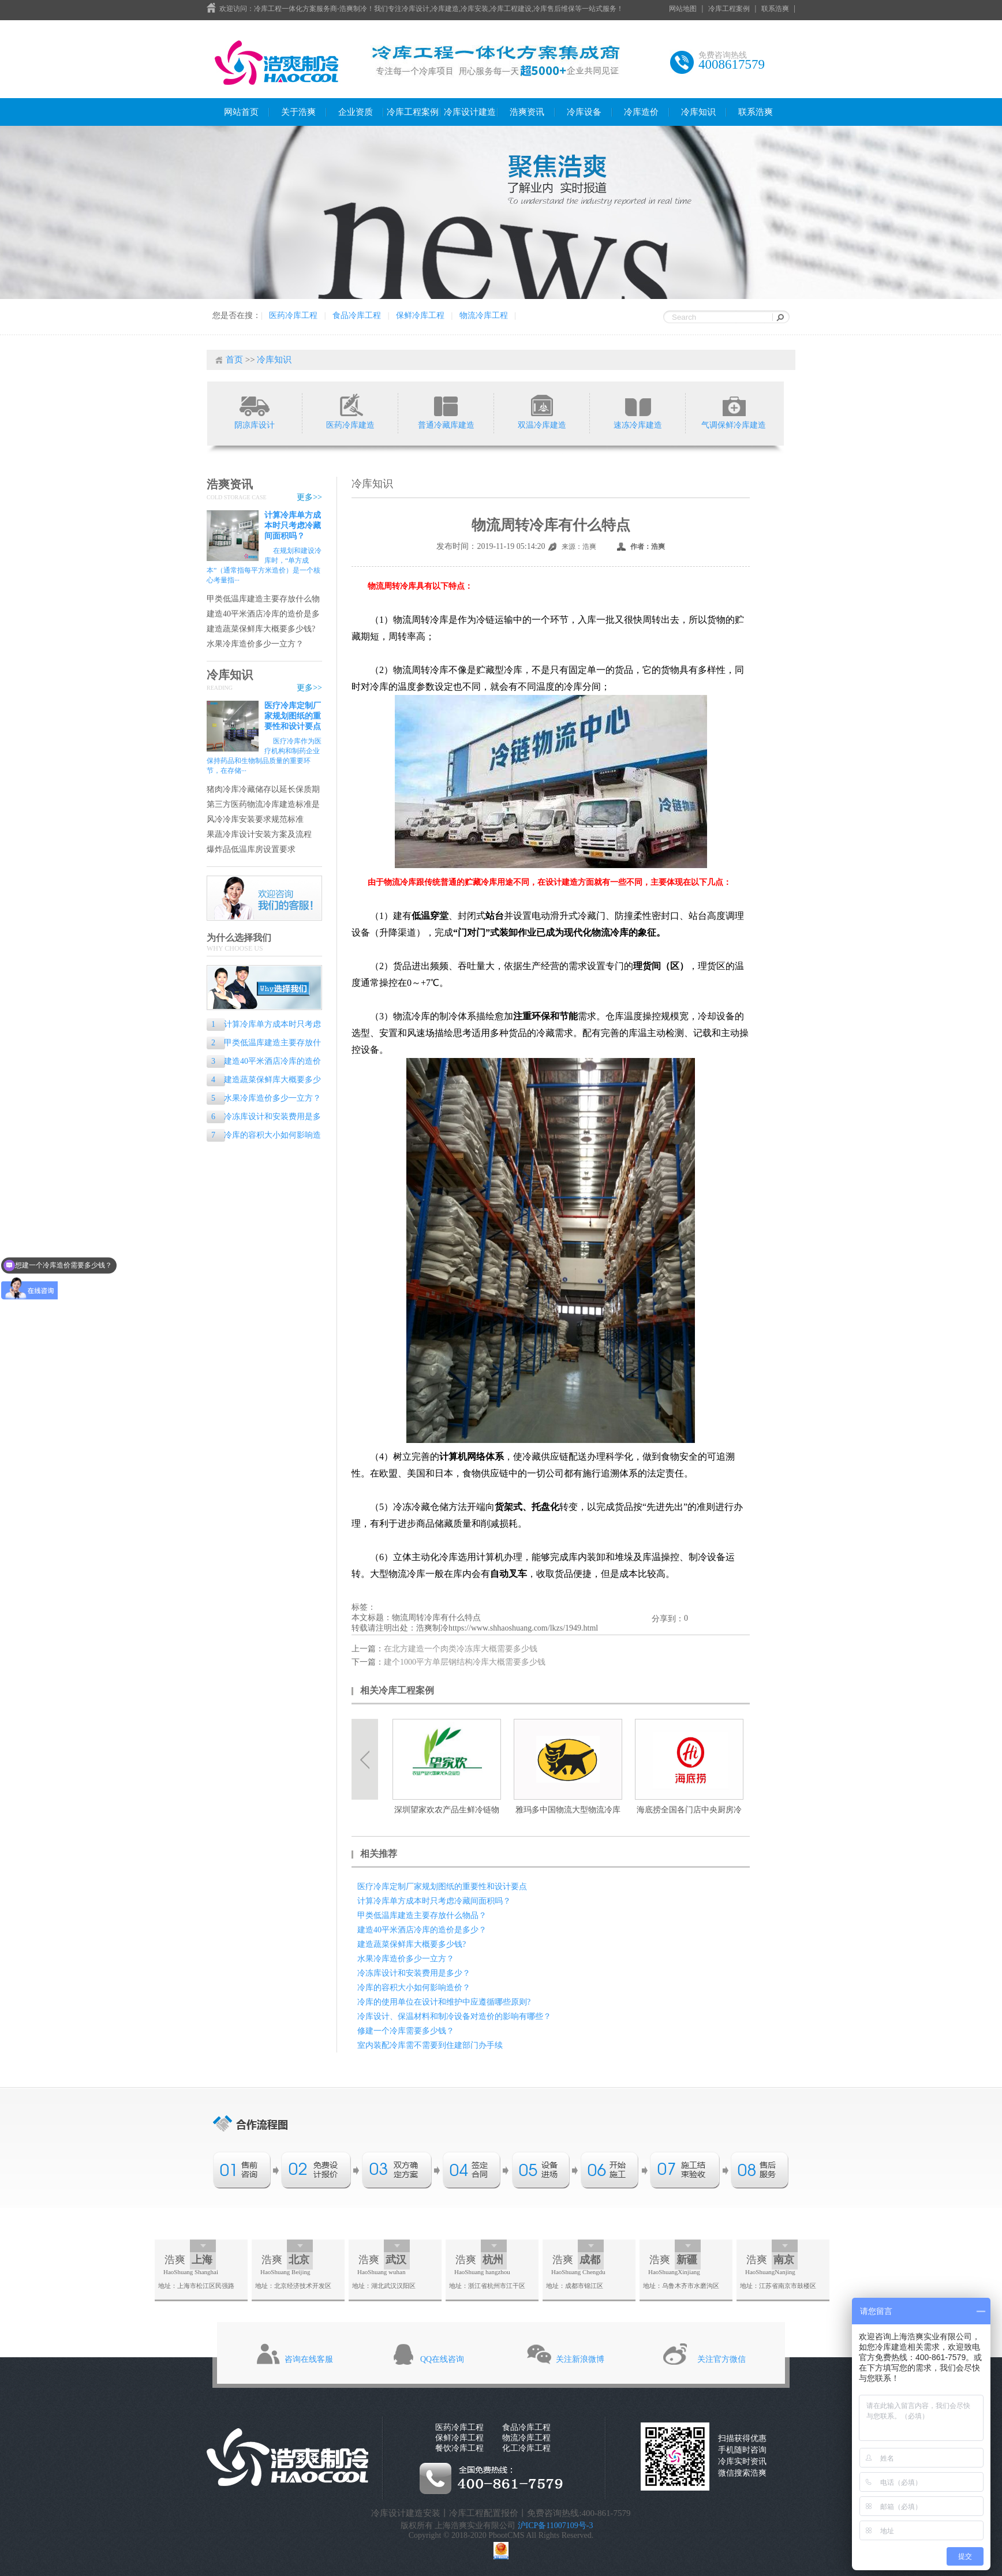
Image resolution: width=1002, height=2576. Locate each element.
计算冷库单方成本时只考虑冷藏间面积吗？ (292, 525)
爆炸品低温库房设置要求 (251, 849)
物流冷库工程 (483, 315)
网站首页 (241, 112)
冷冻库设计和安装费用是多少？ (264, 1117)
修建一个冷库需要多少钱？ (405, 2031)
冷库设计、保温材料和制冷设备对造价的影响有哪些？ (454, 2016)
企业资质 (355, 112)
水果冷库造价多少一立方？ (255, 644)
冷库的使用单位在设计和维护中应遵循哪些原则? (443, 2002)
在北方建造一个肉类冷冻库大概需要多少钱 (460, 1648)
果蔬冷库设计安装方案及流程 (259, 834)
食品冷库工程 (356, 315)
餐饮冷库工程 (459, 2448)
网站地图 (683, 9)
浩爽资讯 (527, 112)
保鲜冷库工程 (420, 315)
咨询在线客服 (309, 2359)
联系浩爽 (775, 9)
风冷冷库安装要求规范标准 (255, 819)
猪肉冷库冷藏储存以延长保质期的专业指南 (263, 790)
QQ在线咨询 (442, 2359)
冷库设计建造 (470, 112)
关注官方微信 (721, 2359)
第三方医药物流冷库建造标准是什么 (263, 805)
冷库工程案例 (729, 9)
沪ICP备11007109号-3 (555, 2525)
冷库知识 (698, 112)
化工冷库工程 (526, 2448)
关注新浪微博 (580, 2359)
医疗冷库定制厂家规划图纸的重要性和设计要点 (292, 716)
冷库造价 (641, 112)
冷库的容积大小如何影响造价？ (264, 1136)
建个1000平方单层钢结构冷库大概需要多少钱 (464, 1662)
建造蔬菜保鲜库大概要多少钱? (261, 629)
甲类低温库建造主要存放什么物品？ (263, 599)
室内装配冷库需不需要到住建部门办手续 (430, 2045)
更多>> (309, 497)
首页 (234, 359)
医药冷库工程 (293, 315)
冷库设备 (584, 112)
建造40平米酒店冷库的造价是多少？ (263, 614)
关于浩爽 (298, 112)
